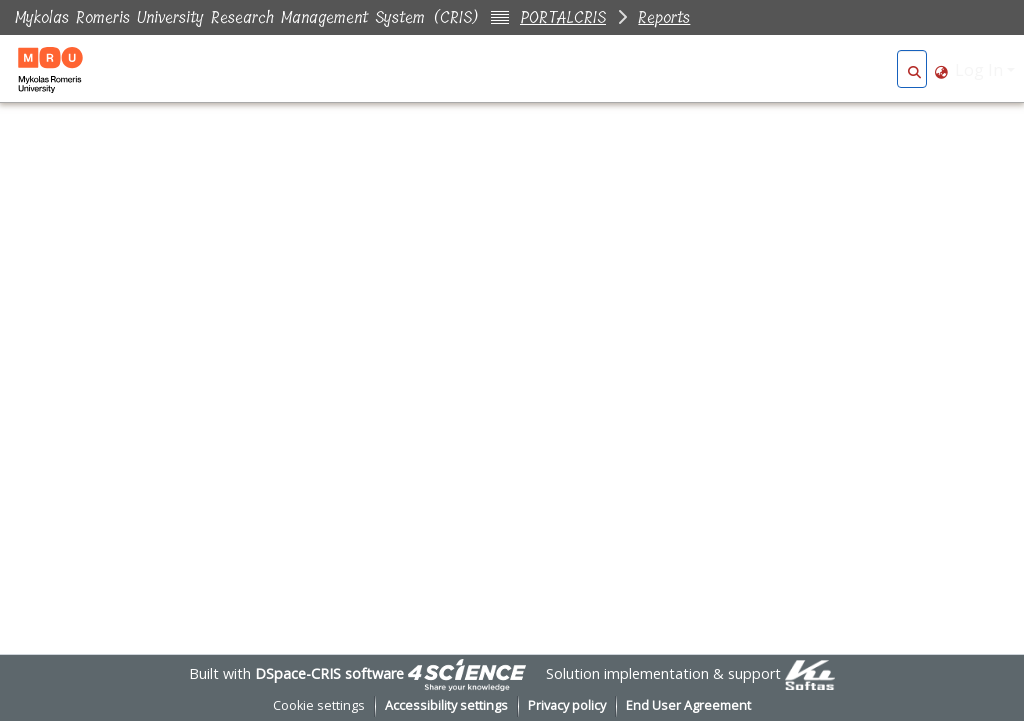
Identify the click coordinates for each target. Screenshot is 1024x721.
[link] (467, 673)
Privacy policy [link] (567, 705)
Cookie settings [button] (319, 705)
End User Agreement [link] (688, 705)
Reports (664, 17)
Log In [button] (981, 70)
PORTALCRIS (563, 17)
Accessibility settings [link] (446, 705)
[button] (914, 70)
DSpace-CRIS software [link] (329, 673)
